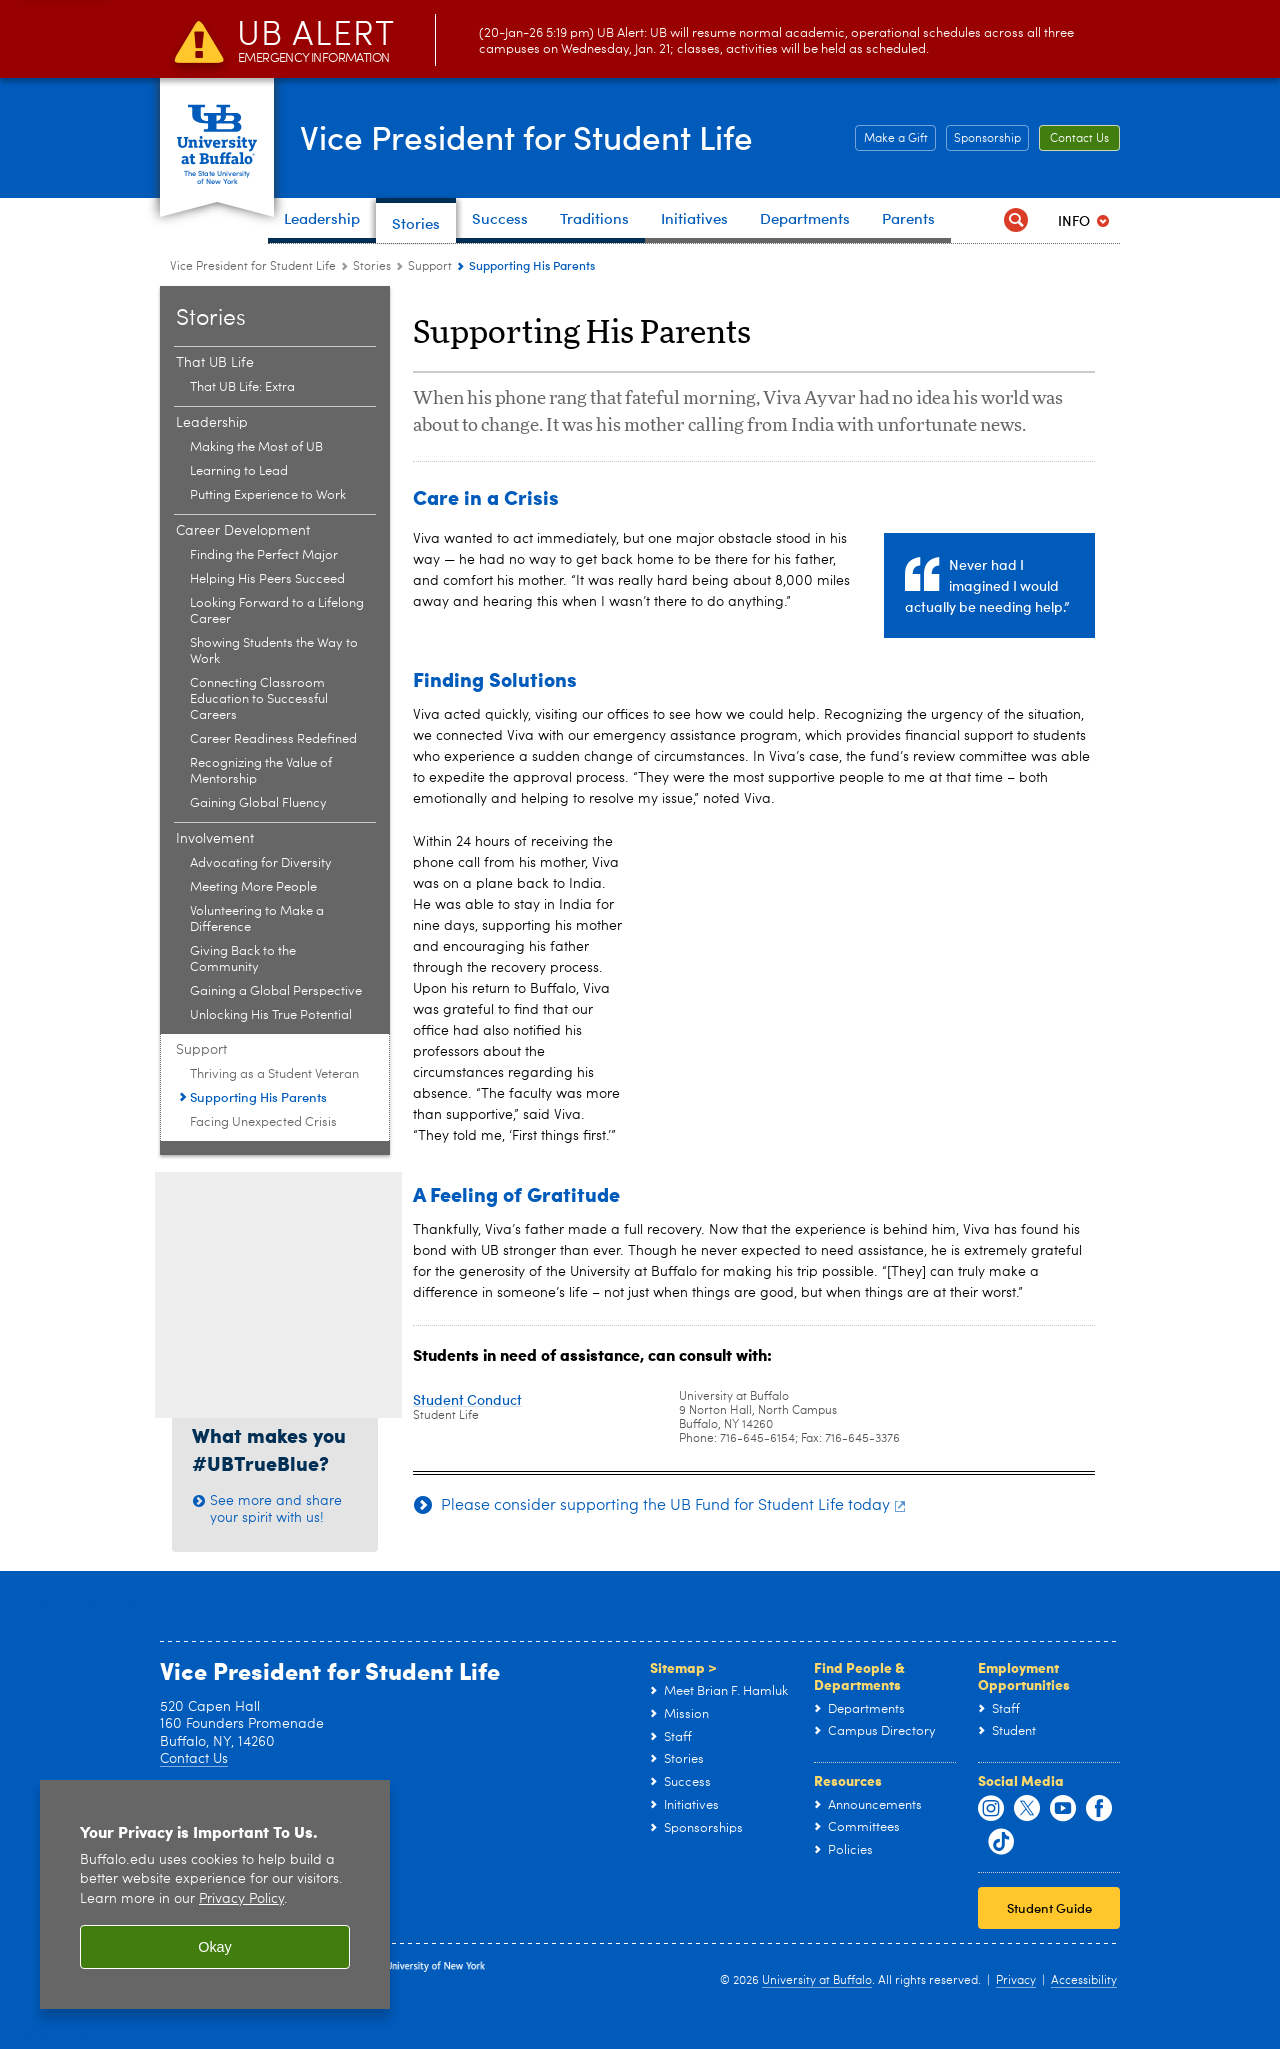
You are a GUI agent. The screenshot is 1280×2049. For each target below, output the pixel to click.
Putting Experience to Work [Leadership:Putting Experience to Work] (268, 495)
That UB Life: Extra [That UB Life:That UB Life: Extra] (242, 387)
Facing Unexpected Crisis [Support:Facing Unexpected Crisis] (263, 1122)
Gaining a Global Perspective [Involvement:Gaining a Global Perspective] (276, 991)
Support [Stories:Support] (430, 267)
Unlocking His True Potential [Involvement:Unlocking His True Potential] (271, 1015)
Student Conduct (467, 1399)
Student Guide (1049, 1908)
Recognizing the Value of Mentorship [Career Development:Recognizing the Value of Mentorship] (261, 771)
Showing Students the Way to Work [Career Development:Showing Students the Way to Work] (274, 651)
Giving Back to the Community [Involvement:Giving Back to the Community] (243, 959)
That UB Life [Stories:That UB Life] (215, 363)
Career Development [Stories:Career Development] (243, 531)
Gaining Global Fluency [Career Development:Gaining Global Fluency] (258, 803)
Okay (215, 1947)
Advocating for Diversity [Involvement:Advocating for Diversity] (261, 863)
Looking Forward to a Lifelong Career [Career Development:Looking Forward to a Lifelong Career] (277, 611)
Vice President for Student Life (553, 136)
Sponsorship (987, 139)
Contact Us (1079, 139)
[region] (215, 1894)
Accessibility (1084, 1981)
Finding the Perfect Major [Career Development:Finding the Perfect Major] (264, 555)
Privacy (1016, 1981)
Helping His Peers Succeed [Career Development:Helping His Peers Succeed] (267, 579)
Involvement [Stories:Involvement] (215, 839)
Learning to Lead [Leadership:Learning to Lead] (239, 471)
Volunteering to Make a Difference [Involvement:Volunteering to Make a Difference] (257, 919)
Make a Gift (896, 139)
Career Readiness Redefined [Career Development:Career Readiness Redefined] (273, 739)
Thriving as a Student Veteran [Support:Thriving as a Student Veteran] (274, 1074)
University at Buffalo (817, 1981)
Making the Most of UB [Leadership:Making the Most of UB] (256, 447)
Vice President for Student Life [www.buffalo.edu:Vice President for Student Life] (253, 267)
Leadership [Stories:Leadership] (212, 423)
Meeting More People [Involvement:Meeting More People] (253, 887)
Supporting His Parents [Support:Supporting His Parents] (258, 1097)
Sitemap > (683, 1667)
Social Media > (69, 1601)
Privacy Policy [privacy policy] (241, 1899)
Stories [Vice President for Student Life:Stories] (372, 267)
